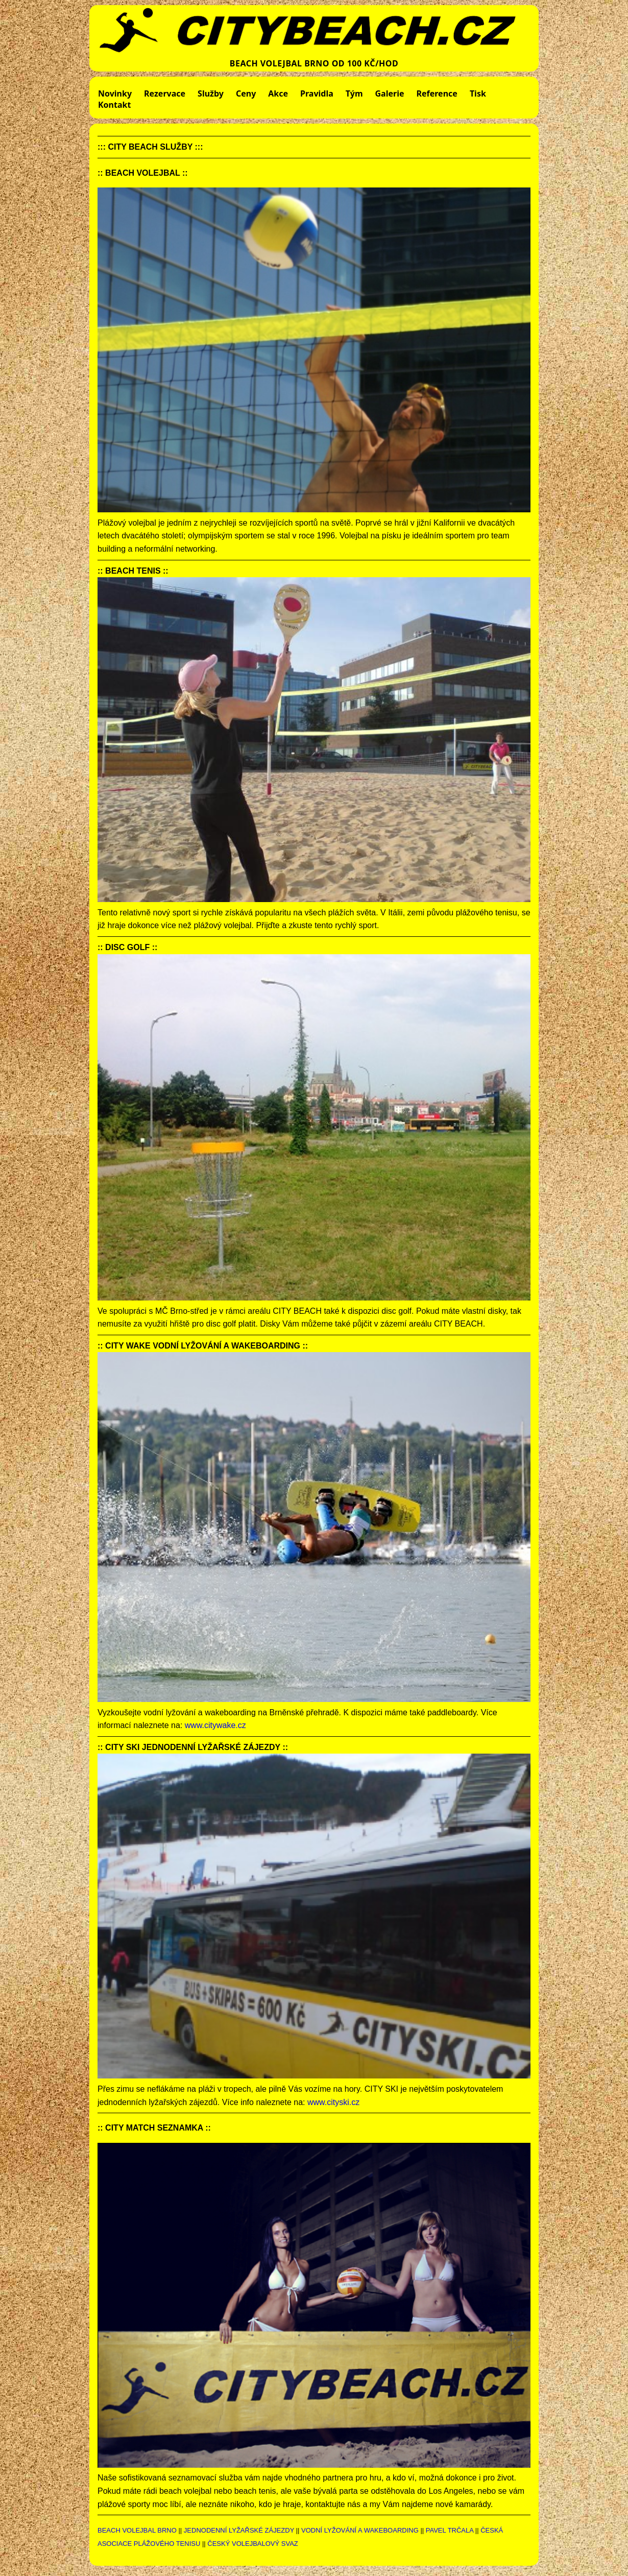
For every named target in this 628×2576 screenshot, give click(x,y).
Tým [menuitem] (354, 93)
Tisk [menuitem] (478, 93)
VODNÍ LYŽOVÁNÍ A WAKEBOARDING (360, 2530)
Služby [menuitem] (211, 93)
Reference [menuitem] (436, 93)
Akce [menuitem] (278, 93)
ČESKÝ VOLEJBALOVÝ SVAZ (252, 2543)
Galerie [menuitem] (389, 93)
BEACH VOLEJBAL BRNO (137, 2530)
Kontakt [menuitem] (114, 104)
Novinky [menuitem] (115, 93)
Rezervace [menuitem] (164, 93)
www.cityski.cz (333, 2102)
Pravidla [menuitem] (316, 93)
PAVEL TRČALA (449, 2530)
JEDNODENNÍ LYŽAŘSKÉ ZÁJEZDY (239, 2530)
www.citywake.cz (215, 1725)
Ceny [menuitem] (246, 93)
